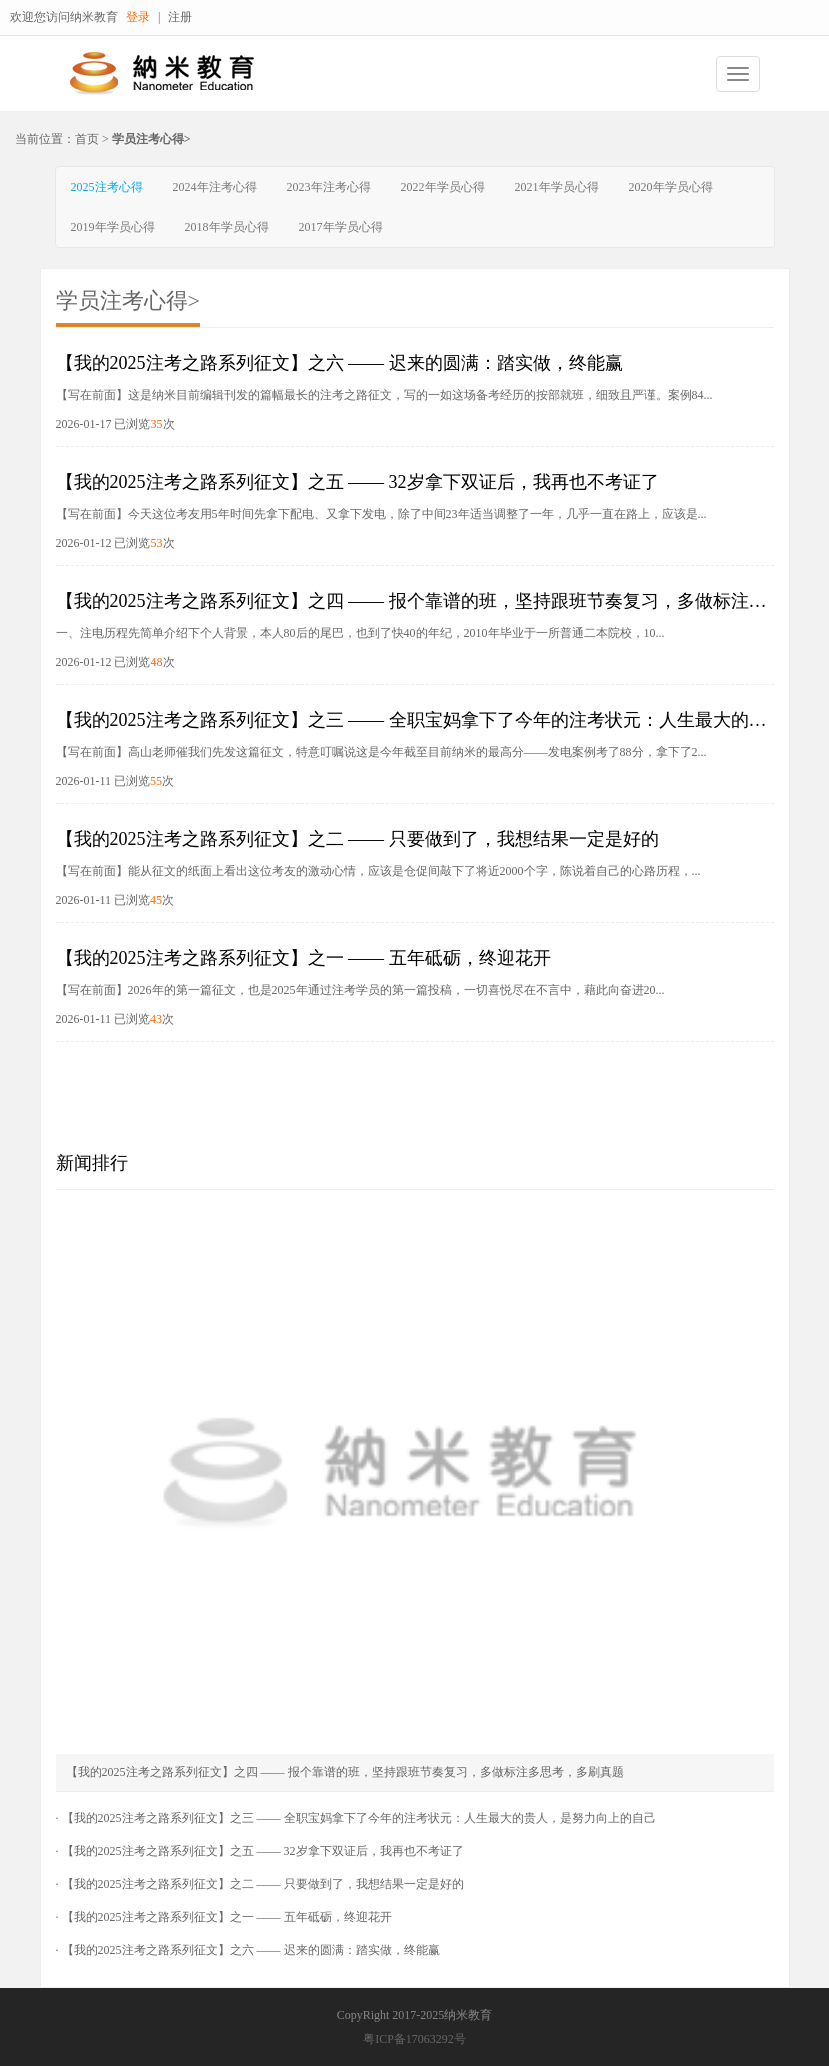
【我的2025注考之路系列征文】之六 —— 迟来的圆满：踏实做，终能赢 (339, 363)
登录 (138, 17)
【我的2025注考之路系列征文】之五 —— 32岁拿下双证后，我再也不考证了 (357, 482)
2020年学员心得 (671, 187)
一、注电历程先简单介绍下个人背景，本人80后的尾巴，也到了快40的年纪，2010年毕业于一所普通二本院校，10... (360, 633)
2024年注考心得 (215, 187)
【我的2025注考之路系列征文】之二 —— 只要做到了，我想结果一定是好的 (357, 839)
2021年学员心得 (557, 187)
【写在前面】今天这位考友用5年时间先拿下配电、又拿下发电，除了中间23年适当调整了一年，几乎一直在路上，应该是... (381, 514)
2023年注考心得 (329, 187)
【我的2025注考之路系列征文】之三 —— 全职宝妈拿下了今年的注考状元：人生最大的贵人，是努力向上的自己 (359, 1818)
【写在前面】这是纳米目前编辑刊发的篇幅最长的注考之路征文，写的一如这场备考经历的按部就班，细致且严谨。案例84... (384, 395)
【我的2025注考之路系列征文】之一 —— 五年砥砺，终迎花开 (303, 958)
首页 (87, 139)
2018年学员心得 (227, 227)
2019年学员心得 (113, 227)
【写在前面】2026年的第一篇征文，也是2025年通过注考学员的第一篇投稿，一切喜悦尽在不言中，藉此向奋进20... (360, 990)
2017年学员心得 (341, 227)
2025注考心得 (107, 187)
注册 (180, 17)
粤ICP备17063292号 (414, 2039)
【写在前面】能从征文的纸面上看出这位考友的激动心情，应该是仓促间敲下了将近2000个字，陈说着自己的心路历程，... (378, 871)
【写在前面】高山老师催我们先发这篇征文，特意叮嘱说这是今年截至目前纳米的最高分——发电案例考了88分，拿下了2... (381, 752)
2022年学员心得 (443, 187)
